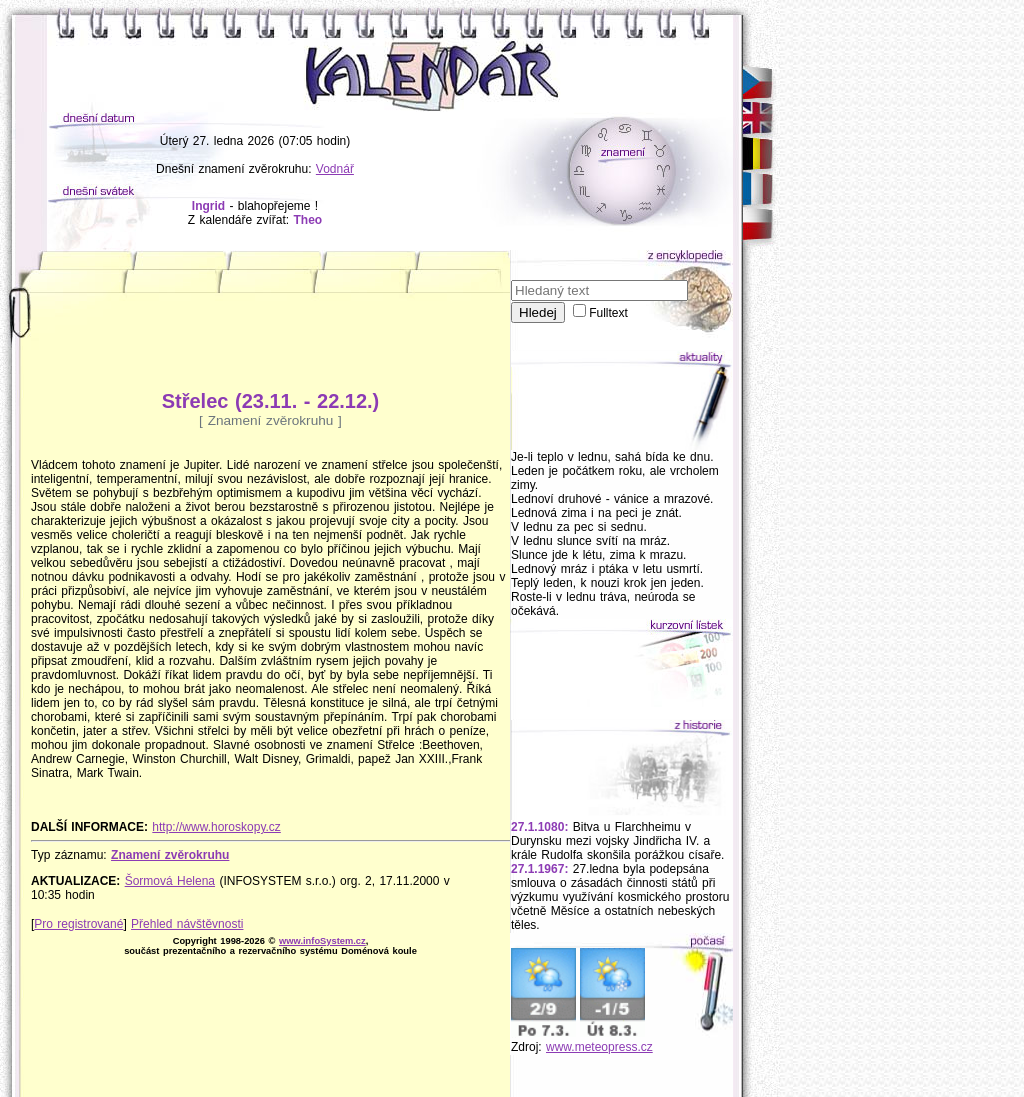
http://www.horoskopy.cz (216, 827)
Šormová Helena (170, 881)
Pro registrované (78, 924)
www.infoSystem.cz (322, 941)
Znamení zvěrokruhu (170, 855)
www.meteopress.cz (599, 1047)
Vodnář (335, 169)
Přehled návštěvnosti (187, 924)
